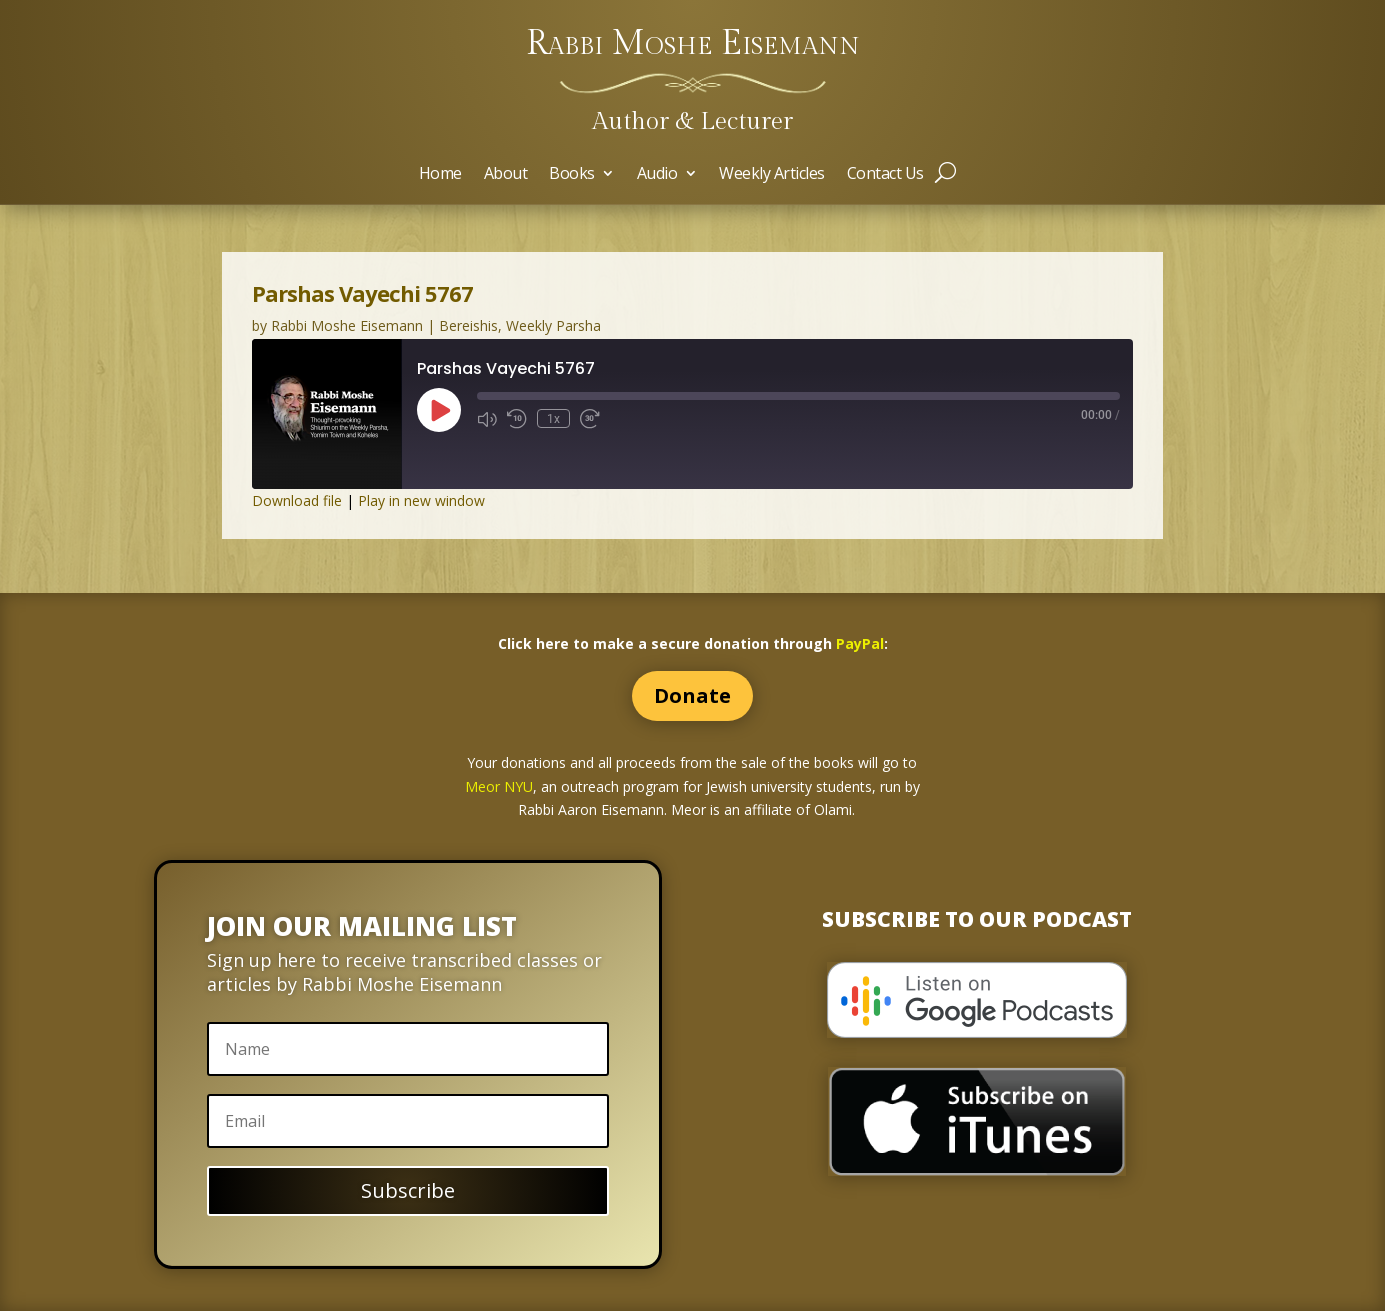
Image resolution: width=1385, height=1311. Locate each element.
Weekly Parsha (553, 325)
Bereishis (468, 325)
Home (440, 175)
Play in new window (421, 500)
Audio (657, 175)
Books (572, 175)
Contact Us (885, 175)
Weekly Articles (772, 175)
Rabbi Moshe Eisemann (347, 325)
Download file (297, 500)
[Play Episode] (439, 410)
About (506, 175)
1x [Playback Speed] (553, 419)
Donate (692, 695)
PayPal (860, 643)
